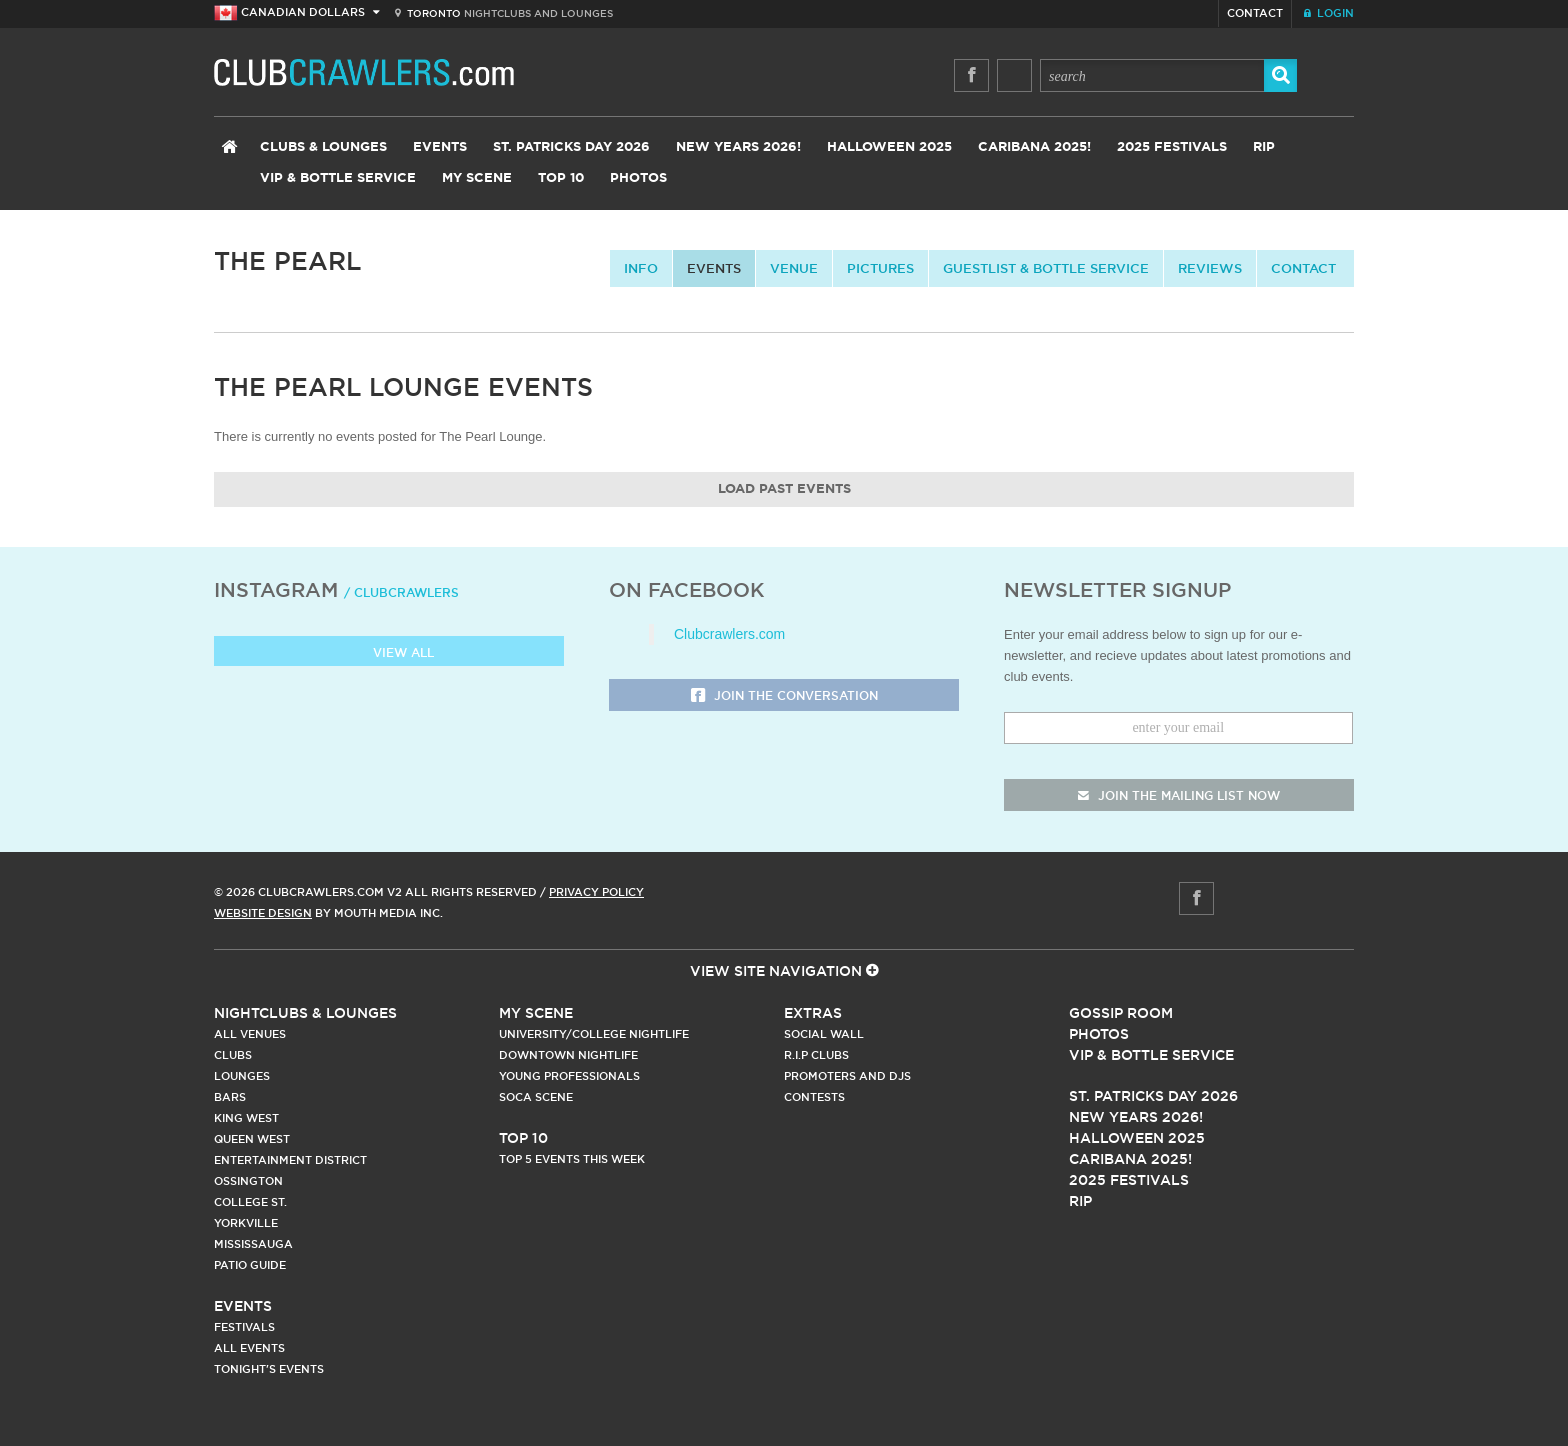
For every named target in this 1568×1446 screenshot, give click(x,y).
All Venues (250, 1034)
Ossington (248, 1181)
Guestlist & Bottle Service (1046, 268)
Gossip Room (1121, 1013)
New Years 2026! (738, 147)
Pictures (880, 268)
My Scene (477, 178)
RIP (1264, 147)
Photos (638, 178)
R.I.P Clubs (816, 1055)
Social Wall (824, 1034)
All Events (249, 1348)
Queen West (252, 1139)
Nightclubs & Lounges (305, 1013)
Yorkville (246, 1223)
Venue (794, 268)
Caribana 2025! (1034, 147)
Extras (813, 1013)
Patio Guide (250, 1265)
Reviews (1210, 268)
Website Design (263, 913)
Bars (230, 1097)
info (641, 268)
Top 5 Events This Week (572, 1159)
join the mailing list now (1179, 795)
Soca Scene (536, 1097)
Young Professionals (569, 1076)
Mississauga (253, 1244)
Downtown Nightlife (568, 1055)
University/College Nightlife (594, 1034)
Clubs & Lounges (323, 147)
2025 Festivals (1172, 147)
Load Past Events (784, 489)
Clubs (233, 1055)
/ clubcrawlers (401, 592)
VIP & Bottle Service (338, 178)
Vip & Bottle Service (1151, 1055)
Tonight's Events (269, 1369)
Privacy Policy (596, 892)
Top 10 (561, 178)
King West (246, 1118)
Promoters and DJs (847, 1076)
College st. (250, 1202)
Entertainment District (290, 1160)
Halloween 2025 (889, 147)
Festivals (244, 1327)
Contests (814, 1097)
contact (1303, 268)
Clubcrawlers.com (729, 634)
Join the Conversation (784, 696)
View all (389, 653)
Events (440, 147)
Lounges (242, 1076)
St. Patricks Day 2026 (571, 147)
